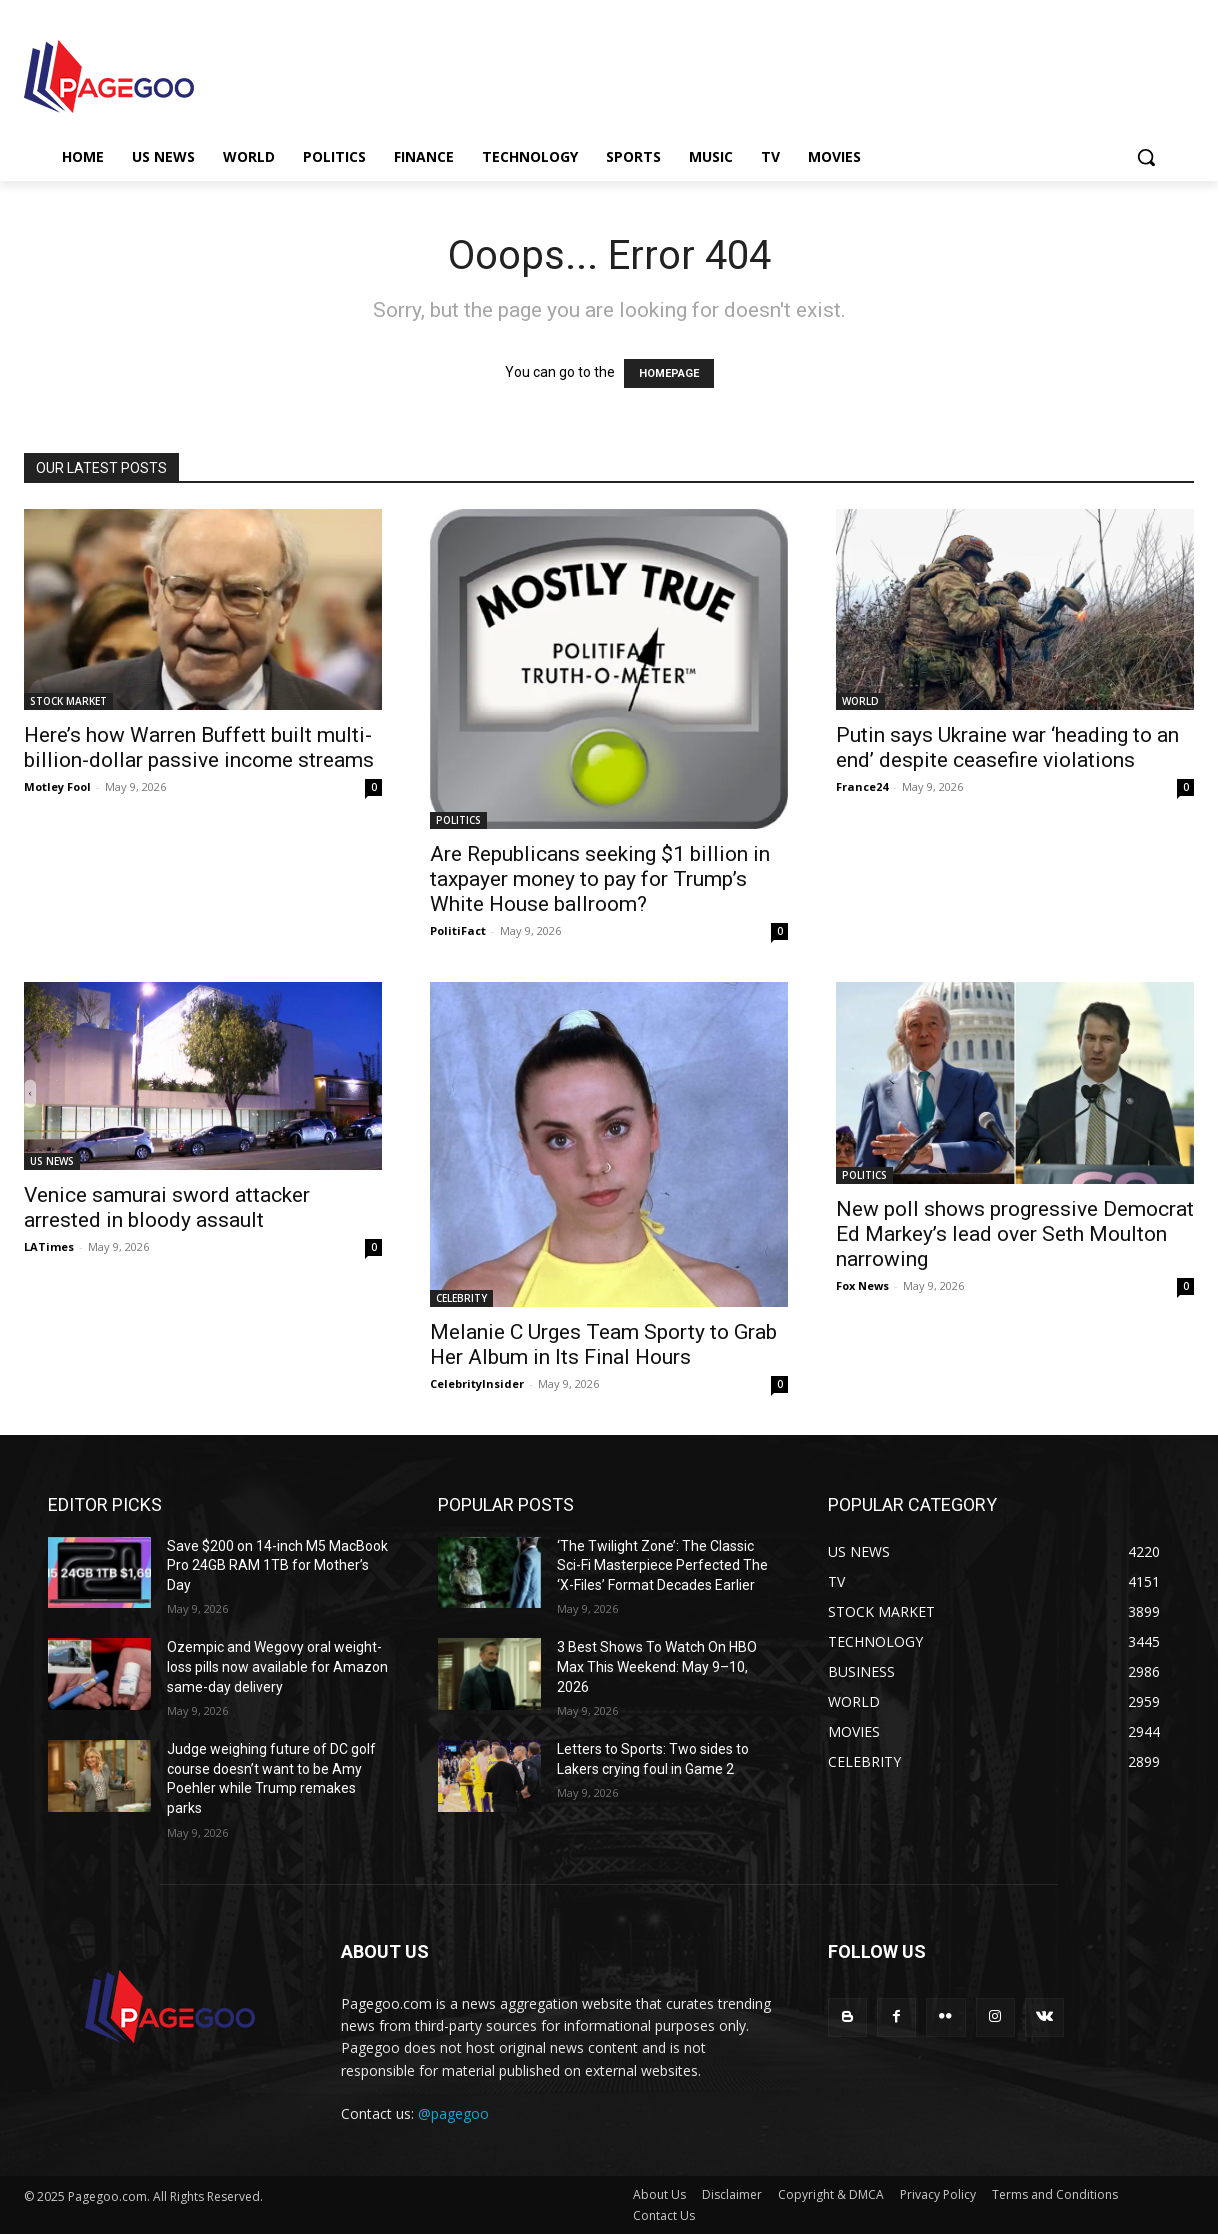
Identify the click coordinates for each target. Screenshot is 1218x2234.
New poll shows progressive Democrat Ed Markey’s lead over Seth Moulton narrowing (1015, 1234)
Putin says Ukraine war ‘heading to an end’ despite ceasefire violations (1007, 747)
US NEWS (52, 1161)
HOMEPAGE (669, 373)
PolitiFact (458, 930)
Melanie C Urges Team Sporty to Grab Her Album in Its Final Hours (603, 1344)
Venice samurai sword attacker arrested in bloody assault (167, 1207)
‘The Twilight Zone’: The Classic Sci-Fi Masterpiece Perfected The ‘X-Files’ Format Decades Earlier (662, 1565)
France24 (862, 786)
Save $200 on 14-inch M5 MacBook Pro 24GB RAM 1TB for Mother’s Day (277, 1565)
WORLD (860, 701)
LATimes (49, 1246)
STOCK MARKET (68, 701)
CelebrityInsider (477, 1383)
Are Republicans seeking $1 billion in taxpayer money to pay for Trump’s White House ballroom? (600, 879)
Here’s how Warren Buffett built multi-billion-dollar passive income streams (199, 747)
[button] (1146, 157)
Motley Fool (57, 786)
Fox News (862, 1285)
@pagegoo (453, 2113)
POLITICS (458, 820)
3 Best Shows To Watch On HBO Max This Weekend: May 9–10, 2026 (657, 1666)
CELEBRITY (461, 1298)
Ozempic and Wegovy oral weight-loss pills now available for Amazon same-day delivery (277, 1666)
